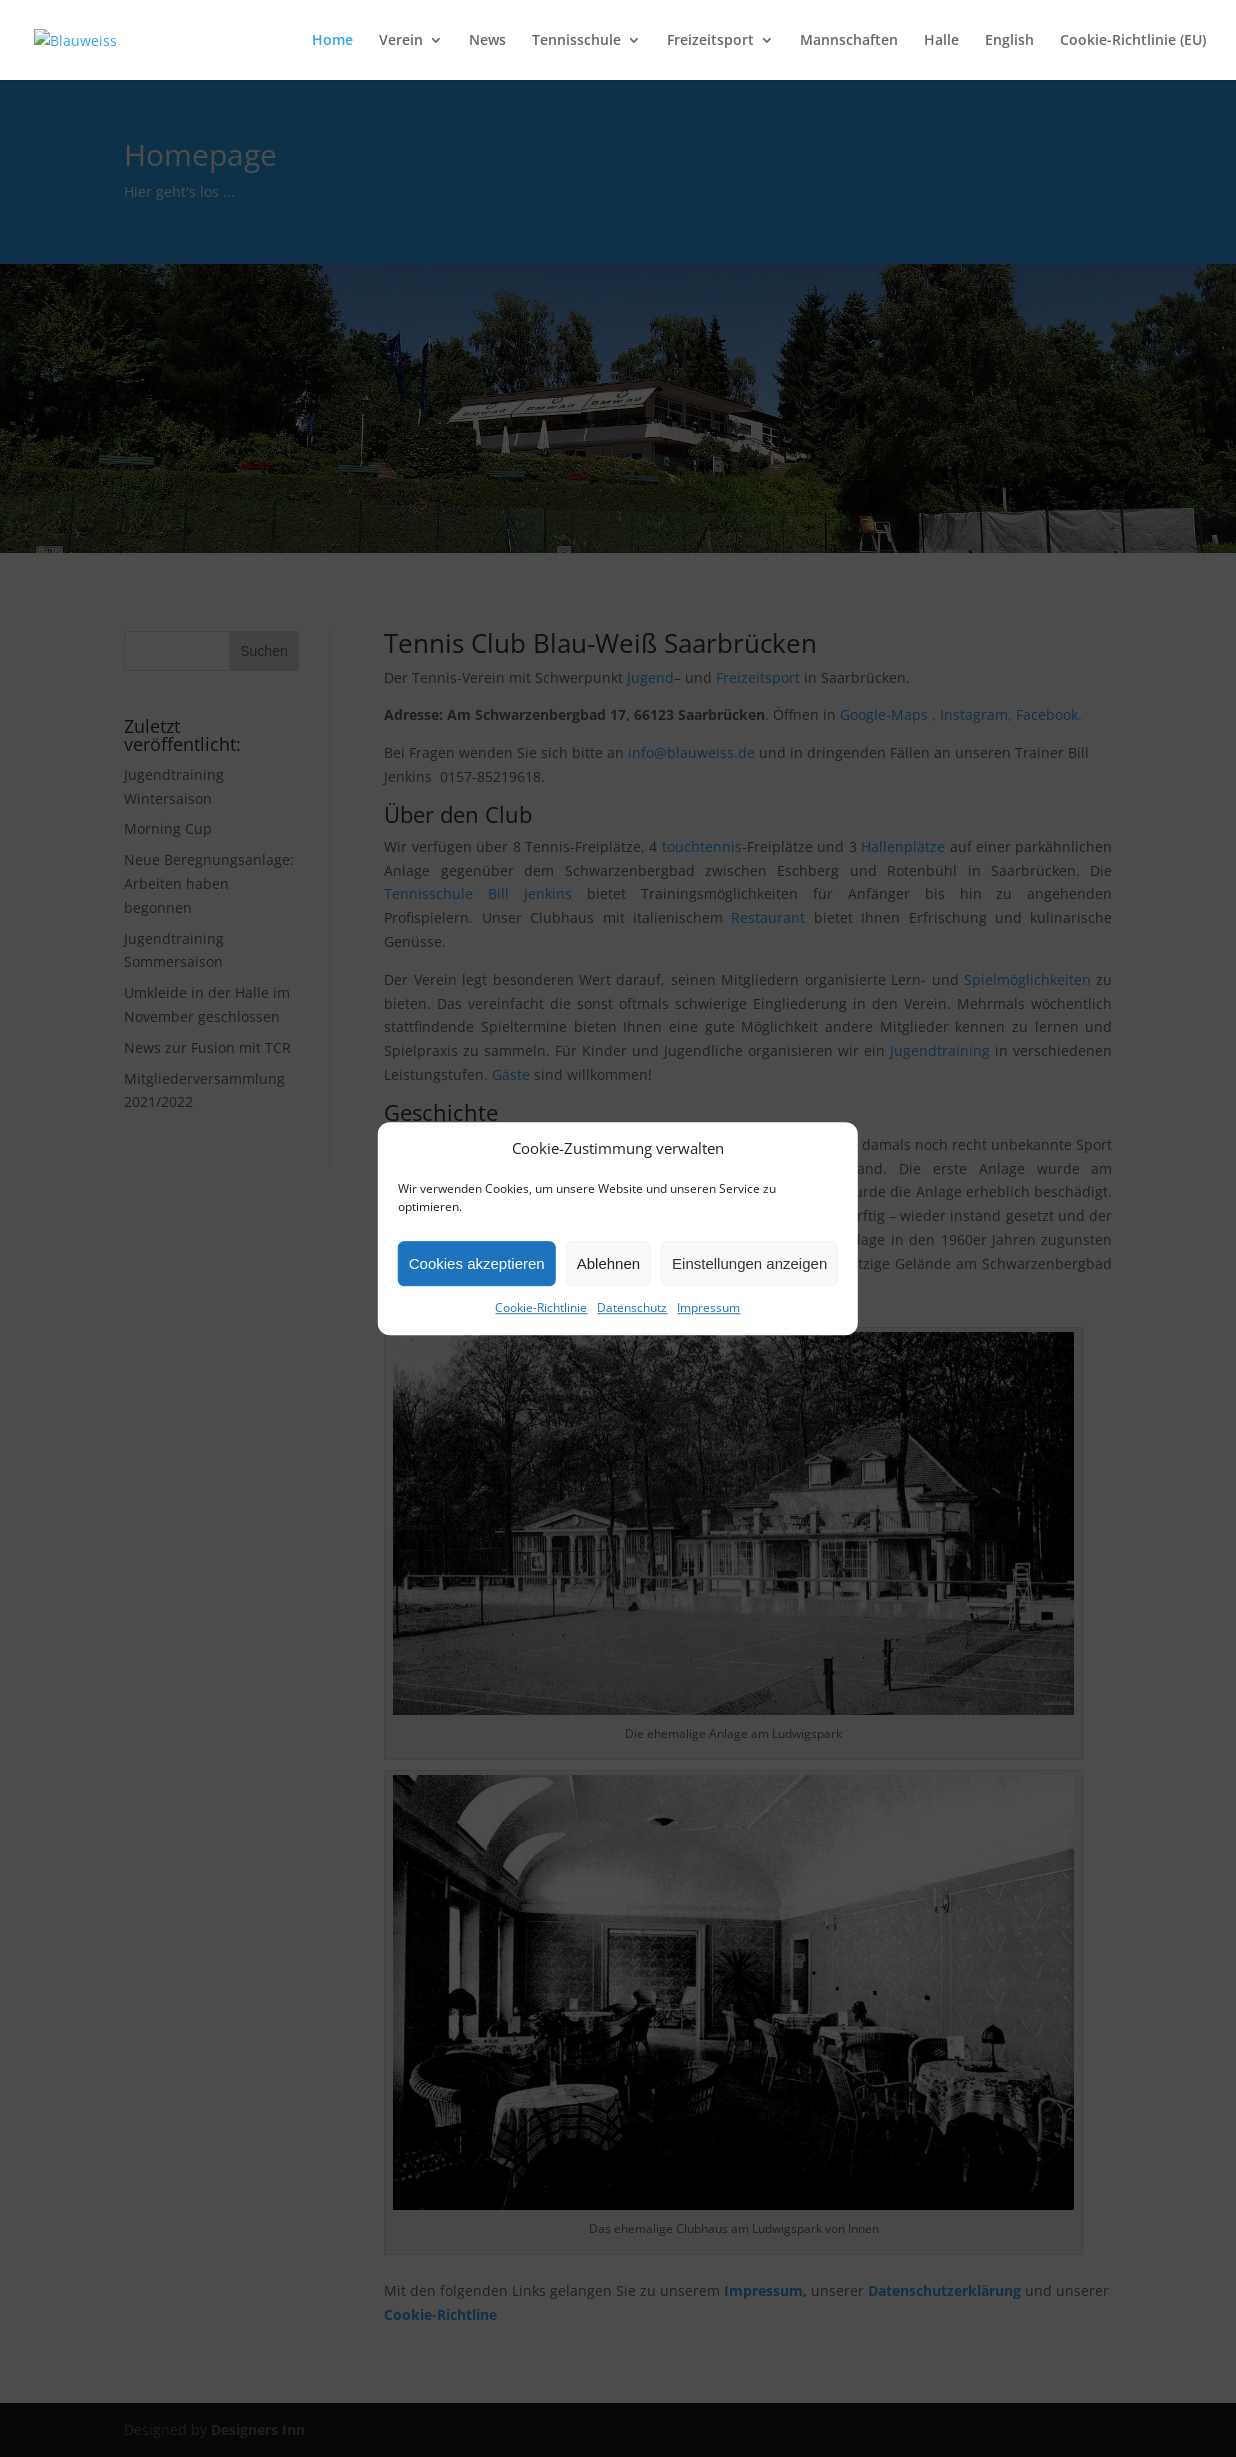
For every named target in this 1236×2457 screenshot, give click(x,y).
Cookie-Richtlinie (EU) (1133, 41)
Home (332, 41)
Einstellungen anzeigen (749, 1263)
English (1009, 41)
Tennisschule (576, 41)
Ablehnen (608, 1263)
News (487, 41)
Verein (401, 41)
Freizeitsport (710, 41)
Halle (941, 41)
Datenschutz (632, 1308)
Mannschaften (849, 41)
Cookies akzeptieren (477, 1263)
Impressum (708, 1308)
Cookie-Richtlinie (541, 1308)
